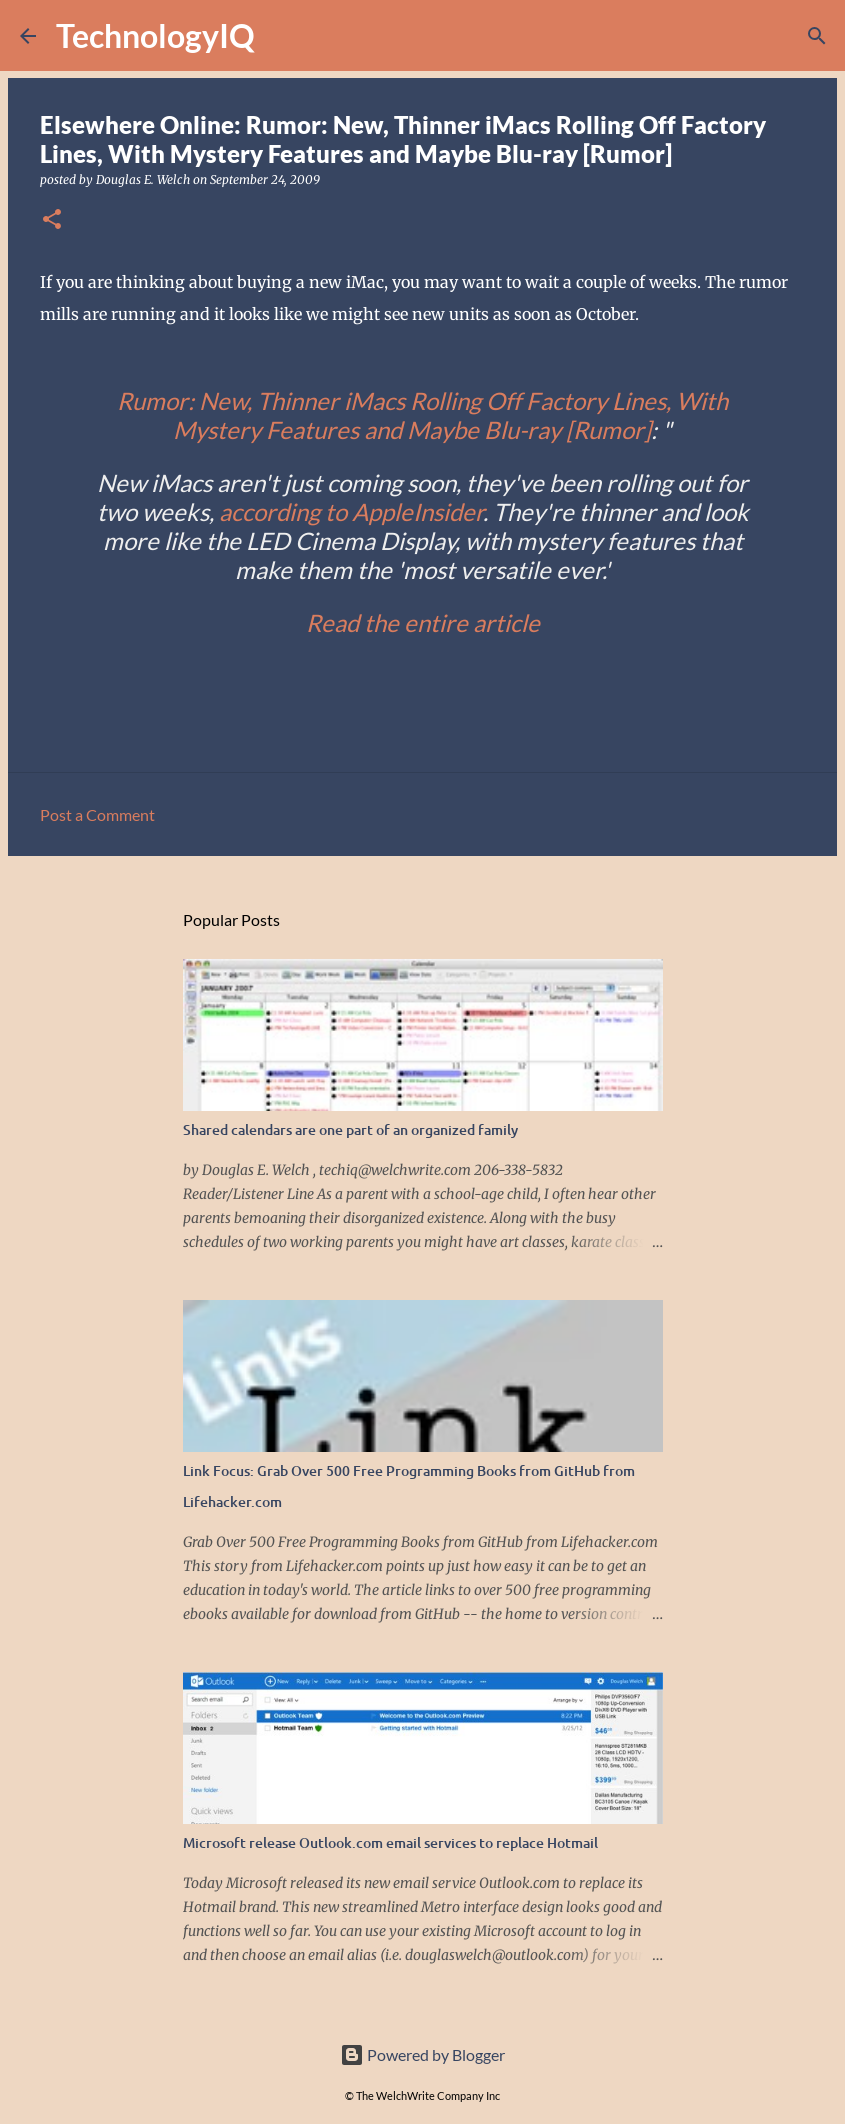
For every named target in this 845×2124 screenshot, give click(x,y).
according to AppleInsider (351, 511)
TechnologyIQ (155, 35)
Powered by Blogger (422, 2054)
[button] (52, 220)
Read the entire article (423, 622)
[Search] (283, 36)
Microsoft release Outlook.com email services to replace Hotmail (390, 1842)
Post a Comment (97, 814)
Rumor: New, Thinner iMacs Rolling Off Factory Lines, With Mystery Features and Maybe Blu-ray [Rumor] (422, 415)
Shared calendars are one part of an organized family (350, 1129)
